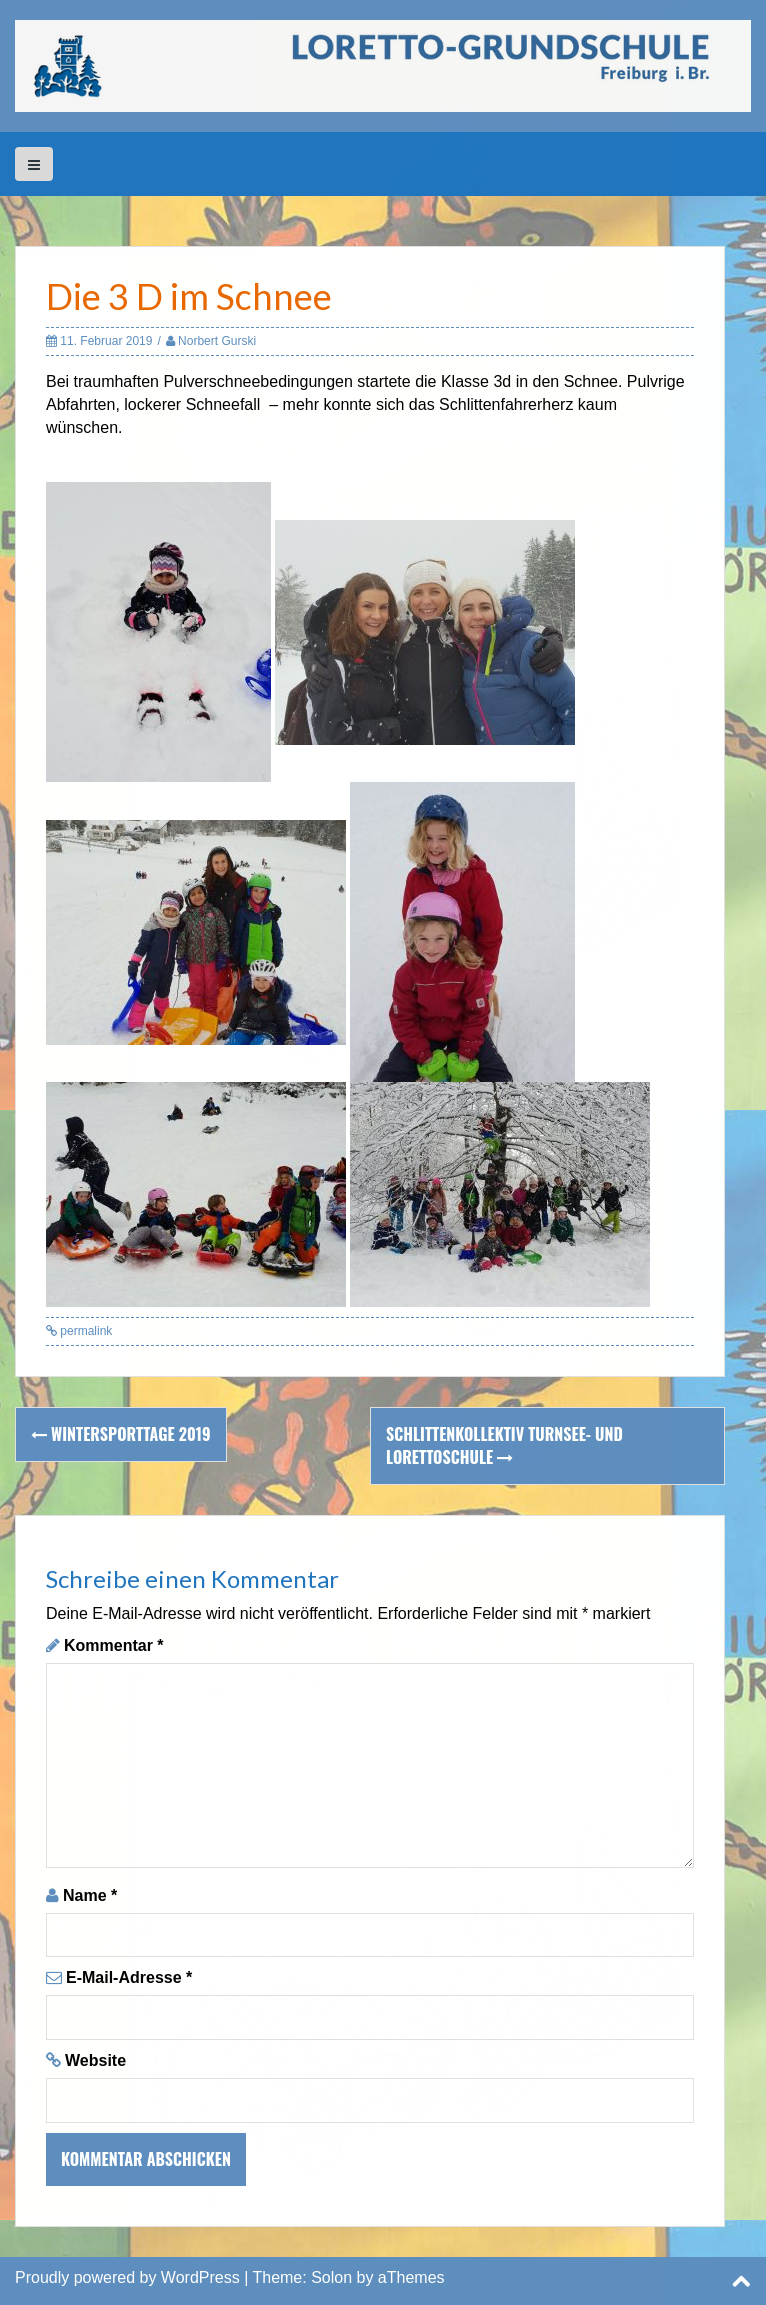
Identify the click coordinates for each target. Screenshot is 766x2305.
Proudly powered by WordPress (127, 2277)
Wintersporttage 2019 (121, 1434)
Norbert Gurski (217, 341)
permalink (84, 1331)
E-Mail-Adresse (129, 1977)
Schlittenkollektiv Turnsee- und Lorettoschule (504, 1445)
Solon (331, 2277)
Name (90, 1895)
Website (95, 2060)
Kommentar (114, 1645)
